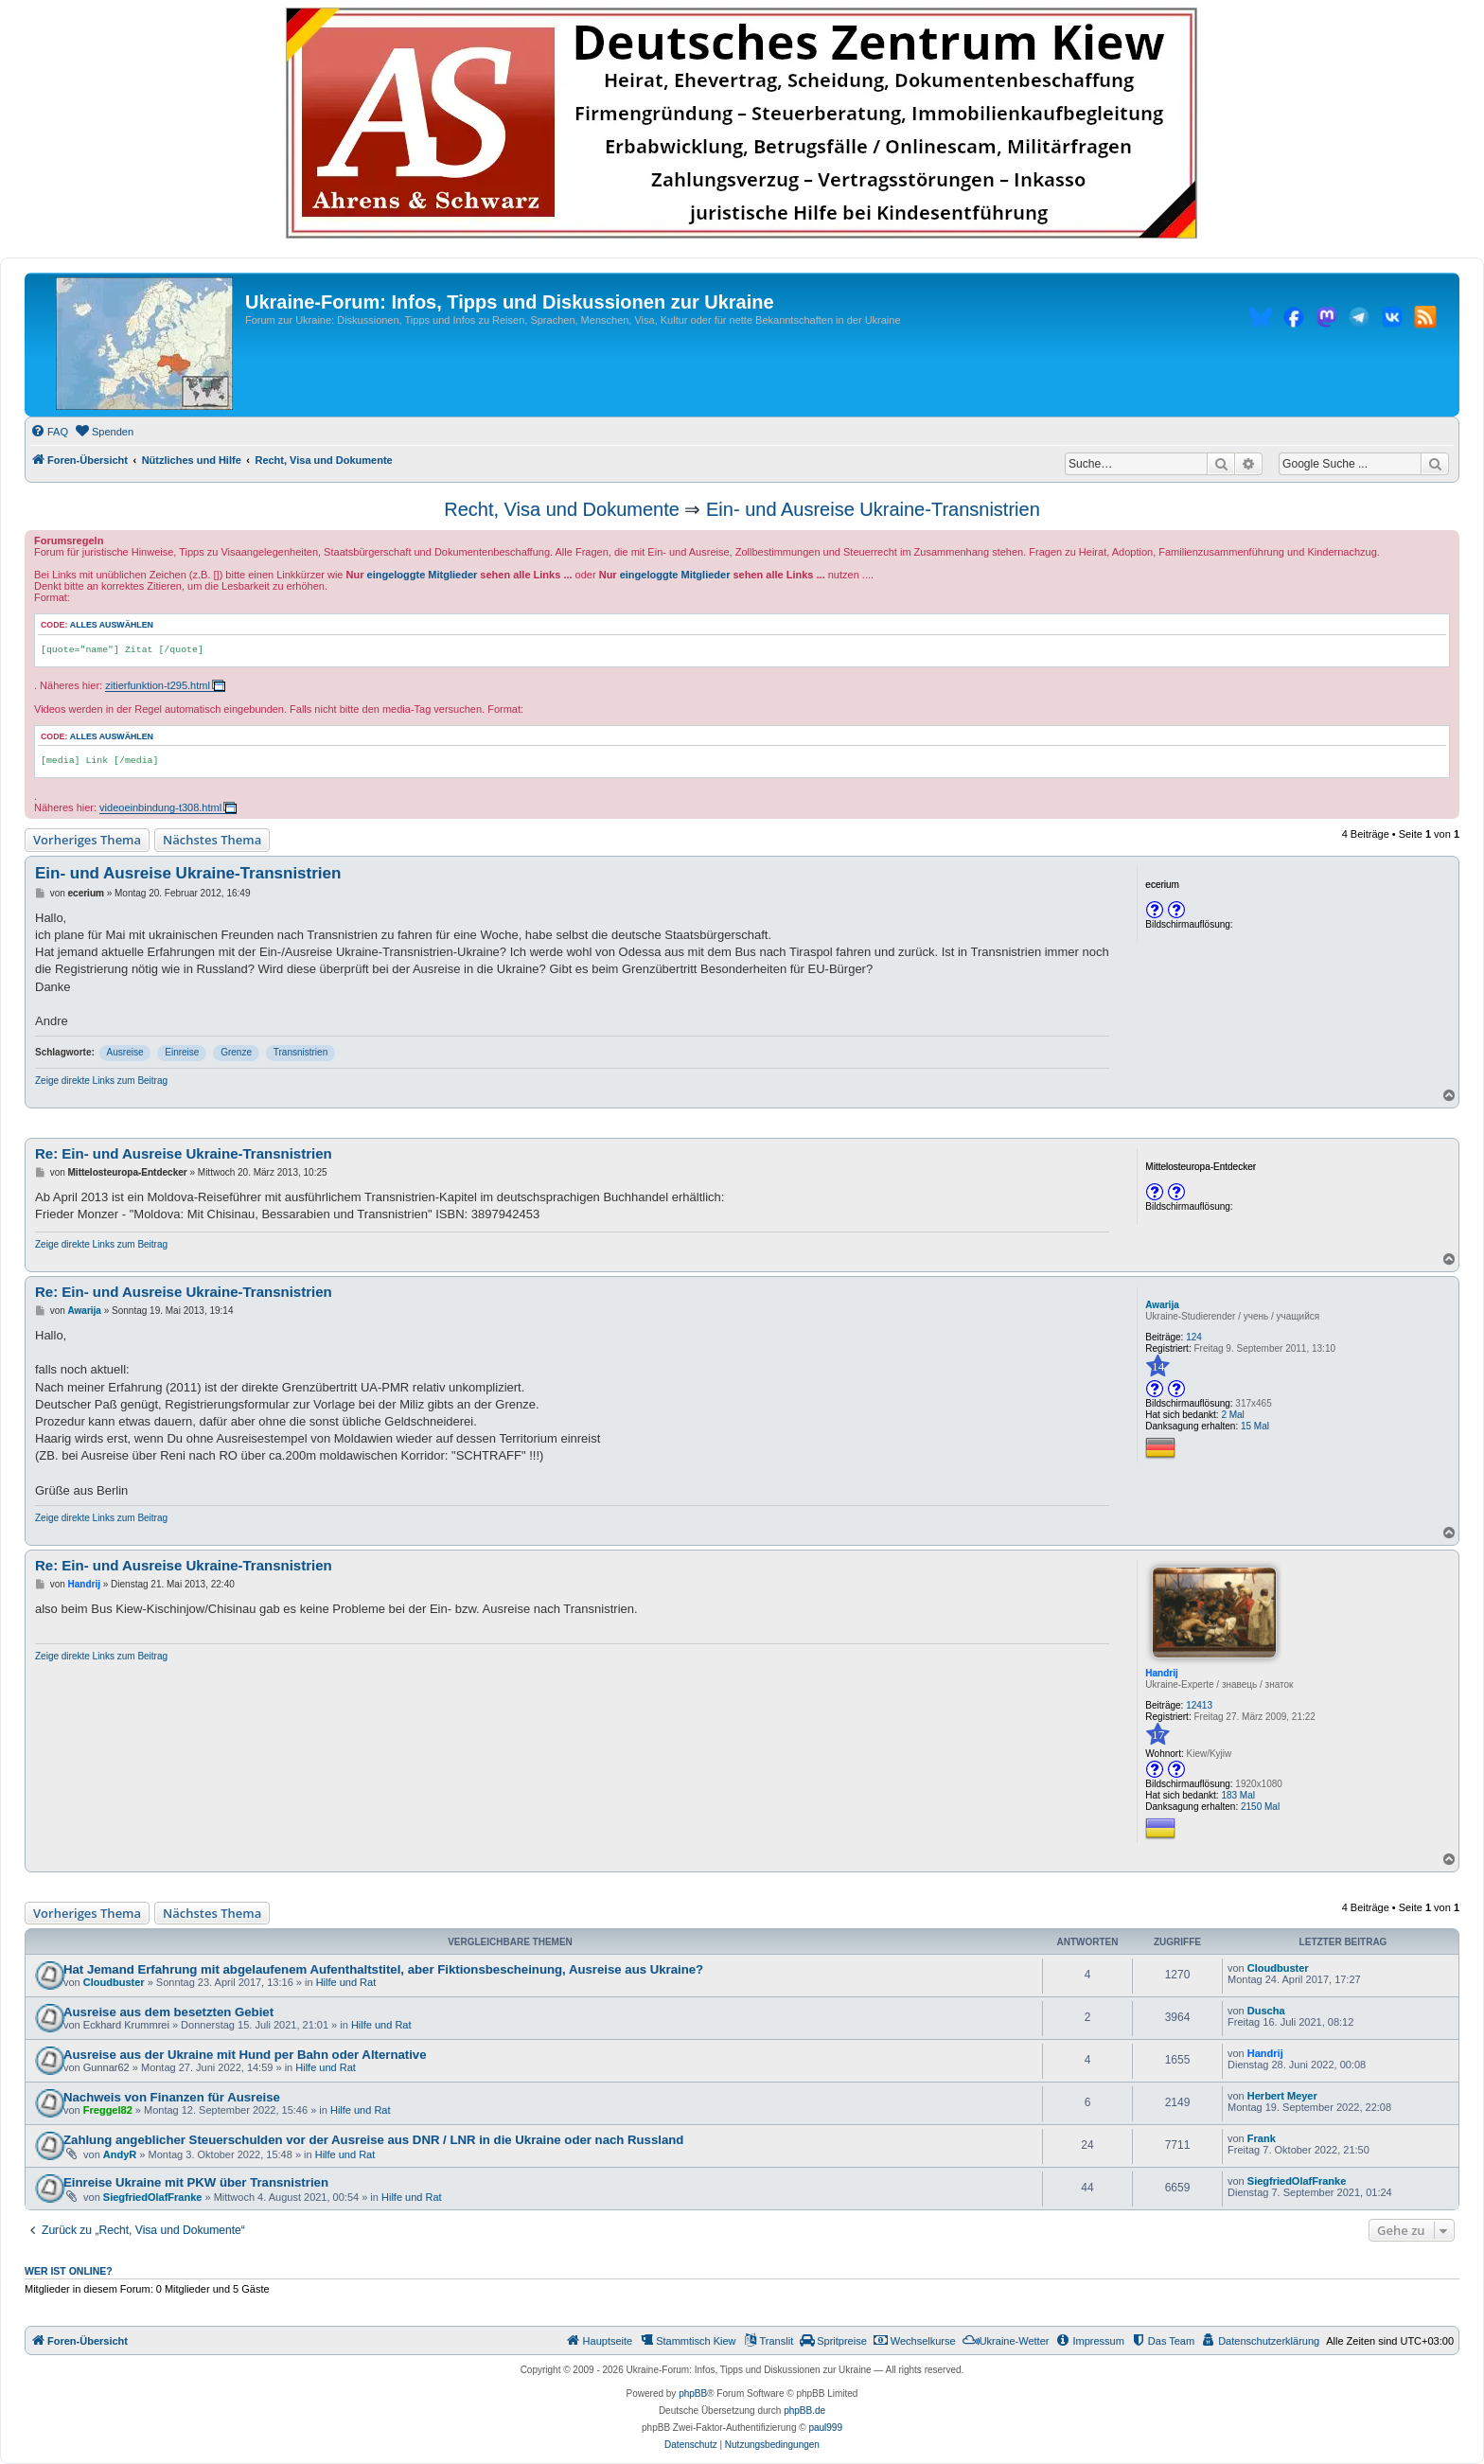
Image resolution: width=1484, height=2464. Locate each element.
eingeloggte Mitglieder (422, 574)
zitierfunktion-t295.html (157, 685)
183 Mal (1238, 1795)
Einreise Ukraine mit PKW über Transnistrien (195, 2182)
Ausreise (125, 1052)
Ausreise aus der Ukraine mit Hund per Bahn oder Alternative (245, 2054)
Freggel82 (107, 2110)
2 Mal (1232, 1414)
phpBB (693, 2393)
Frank (1261, 2138)
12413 (1199, 1705)
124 (1194, 1337)
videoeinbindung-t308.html (160, 807)
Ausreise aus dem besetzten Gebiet (168, 2012)
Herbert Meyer (1282, 2095)
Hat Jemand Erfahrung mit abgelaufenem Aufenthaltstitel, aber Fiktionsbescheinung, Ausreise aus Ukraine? (383, 1969)
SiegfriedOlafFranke (153, 2197)
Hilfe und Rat (346, 1982)
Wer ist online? (69, 2271)
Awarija (1161, 1305)
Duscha (1266, 2010)
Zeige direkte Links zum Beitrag (101, 1080)
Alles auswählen (111, 624)
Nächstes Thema (212, 839)
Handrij (1161, 1673)
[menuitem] (49, 431)
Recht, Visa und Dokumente (562, 509)
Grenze (236, 1052)
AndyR (119, 2154)
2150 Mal (1260, 1806)
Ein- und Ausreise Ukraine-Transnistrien (873, 509)
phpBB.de (804, 2410)
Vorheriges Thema (87, 839)
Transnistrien (300, 1052)
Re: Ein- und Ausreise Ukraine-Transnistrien (183, 1153)
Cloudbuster (114, 1982)
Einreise (182, 1052)
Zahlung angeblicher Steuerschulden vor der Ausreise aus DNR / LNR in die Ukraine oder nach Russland (373, 2140)
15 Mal (1255, 1426)
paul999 (825, 2427)
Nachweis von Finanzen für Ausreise (171, 2097)
